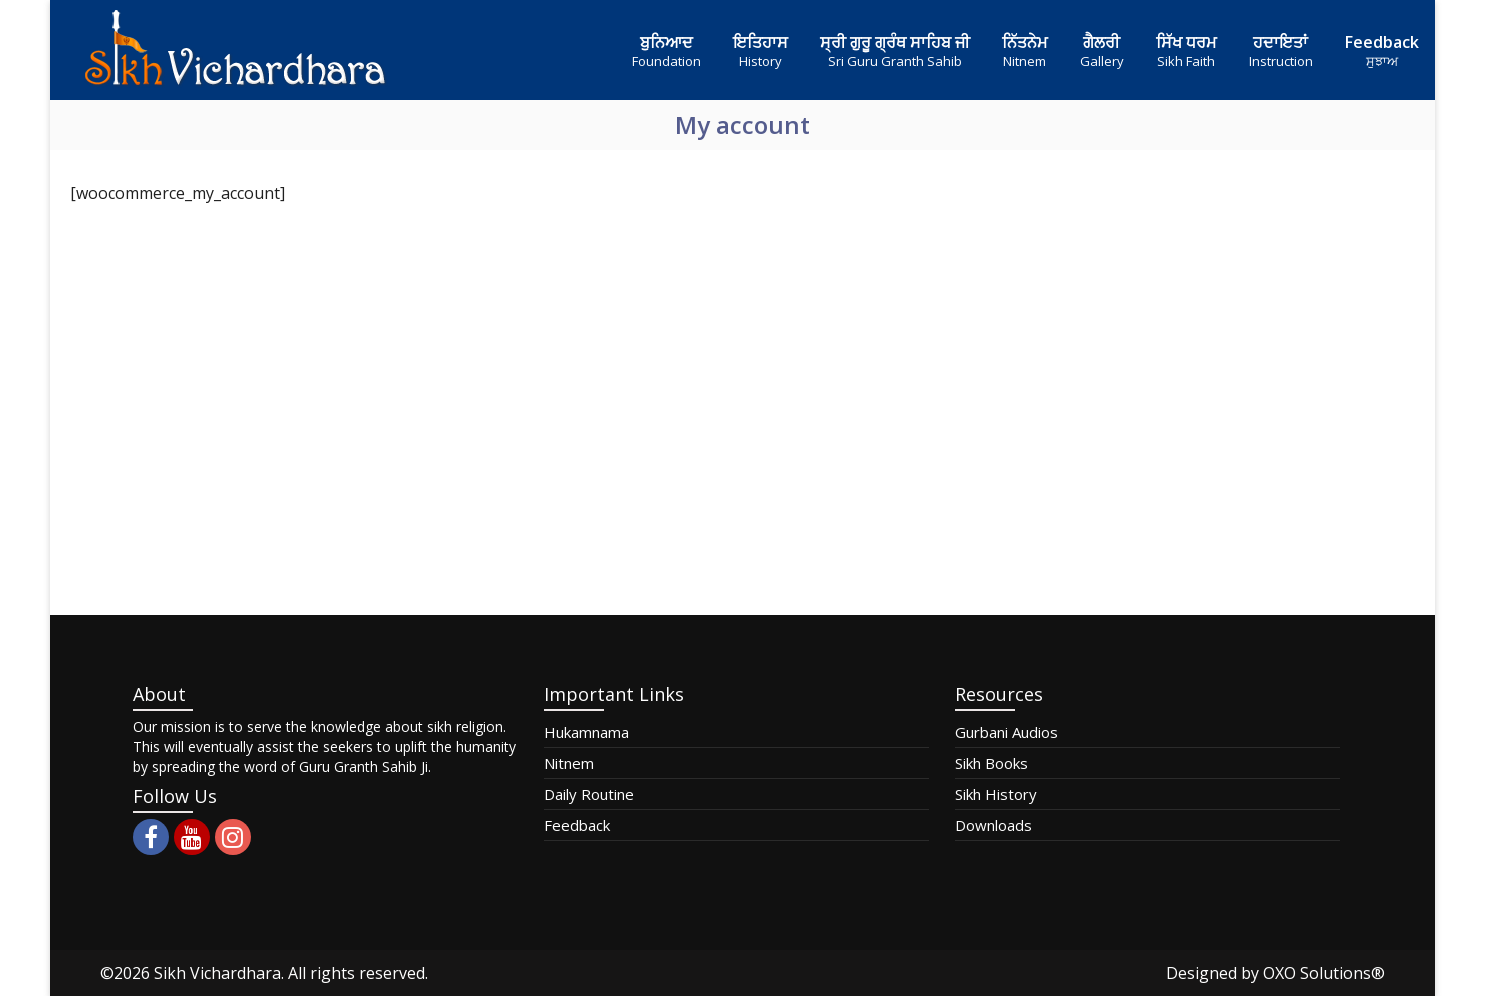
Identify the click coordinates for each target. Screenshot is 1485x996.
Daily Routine (589, 794)
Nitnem (569, 763)
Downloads (993, 825)
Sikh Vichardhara (217, 973)
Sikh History (996, 794)
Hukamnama (586, 732)
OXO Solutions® (1324, 973)
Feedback (577, 825)
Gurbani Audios (1006, 732)
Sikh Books (991, 763)
